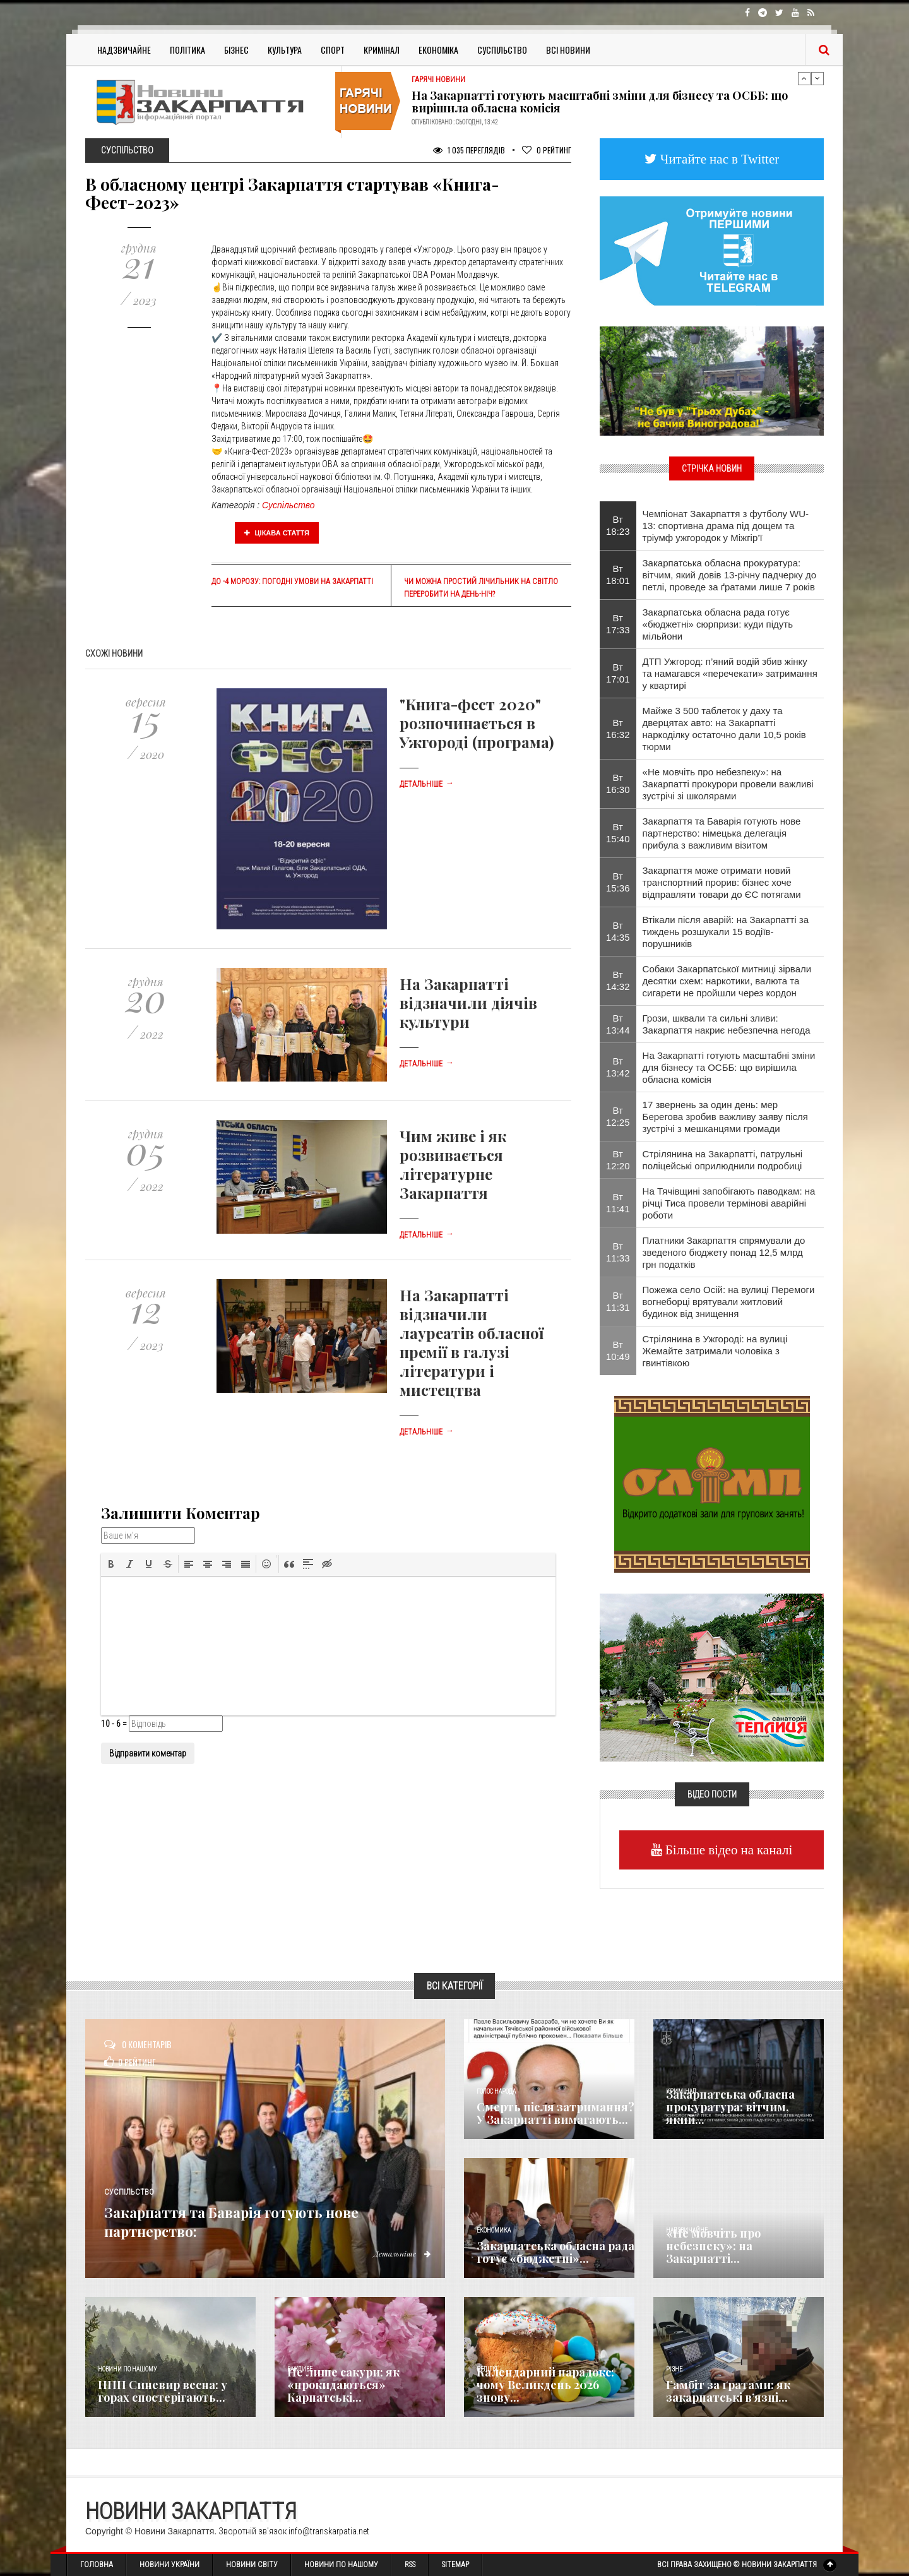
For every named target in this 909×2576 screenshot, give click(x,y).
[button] (111, 1563)
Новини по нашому (127, 2369)
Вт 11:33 (618, 1252)
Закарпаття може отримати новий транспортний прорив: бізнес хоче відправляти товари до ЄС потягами (722, 882)
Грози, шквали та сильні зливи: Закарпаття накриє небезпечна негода (727, 1024)
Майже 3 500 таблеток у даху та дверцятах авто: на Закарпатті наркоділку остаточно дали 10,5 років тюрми (724, 728)
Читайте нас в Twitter (718, 158)
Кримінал (382, 49)
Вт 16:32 (618, 728)
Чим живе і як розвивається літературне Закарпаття (453, 1164)
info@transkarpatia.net (328, 2531)
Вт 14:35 (618, 931)
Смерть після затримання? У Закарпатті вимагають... (555, 2113)
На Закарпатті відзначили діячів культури (468, 1003)
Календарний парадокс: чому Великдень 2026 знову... (545, 2384)
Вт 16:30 (618, 783)
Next (817, 78)
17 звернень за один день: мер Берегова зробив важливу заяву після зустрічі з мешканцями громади (725, 1116)
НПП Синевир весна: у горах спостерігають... (162, 2391)
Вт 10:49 (618, 1350)
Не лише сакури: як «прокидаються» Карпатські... (343, 2384)
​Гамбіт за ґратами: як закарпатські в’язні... (728, 2391)
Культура (285, 49)
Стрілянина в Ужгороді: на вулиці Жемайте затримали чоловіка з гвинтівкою (715, 1350)
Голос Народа (496, 2091)
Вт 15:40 (618, 832)
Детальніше (427, 784)
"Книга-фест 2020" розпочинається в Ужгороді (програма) (477, 723)
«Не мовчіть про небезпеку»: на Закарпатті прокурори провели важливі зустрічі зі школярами (728, 783)
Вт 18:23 (618, 525)
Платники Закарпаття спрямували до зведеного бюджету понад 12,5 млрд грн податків (724, 1252)
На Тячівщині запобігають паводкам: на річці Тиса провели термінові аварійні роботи (729, 1203)
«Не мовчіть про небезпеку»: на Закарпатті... (713, 2246)
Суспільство (502, 49)
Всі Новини (568, 49)
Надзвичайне (124, 49)
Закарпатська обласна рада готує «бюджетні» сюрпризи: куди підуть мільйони (718, 624)
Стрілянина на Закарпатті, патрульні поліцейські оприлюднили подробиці (723, 1159)
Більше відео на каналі (727, 1849)
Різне (674, 2369)
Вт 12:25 (618, 1116)
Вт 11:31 (618, 1301)
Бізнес (236, 49)
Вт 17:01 (618, 673)
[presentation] (111, 1564)
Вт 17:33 (618, 623)
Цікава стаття (277, 533)
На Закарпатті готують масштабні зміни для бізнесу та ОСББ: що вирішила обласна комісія (600, 102)
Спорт (333, 49)
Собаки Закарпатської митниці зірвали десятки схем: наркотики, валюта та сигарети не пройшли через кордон (727, 980)
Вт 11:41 (618, 1202)
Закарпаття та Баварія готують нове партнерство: (252, 2220)
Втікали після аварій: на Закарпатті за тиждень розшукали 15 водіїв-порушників (726, 931)
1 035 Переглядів (469, 150)
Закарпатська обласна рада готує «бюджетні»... (555, 2252)
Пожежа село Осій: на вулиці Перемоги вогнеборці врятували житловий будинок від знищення (729, 1301)
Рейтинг (546, 150)
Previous (804, 78)
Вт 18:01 (618, 574)
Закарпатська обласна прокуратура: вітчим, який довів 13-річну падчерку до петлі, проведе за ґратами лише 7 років (730, 575)
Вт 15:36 (618, 882)
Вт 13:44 (618, 1024)
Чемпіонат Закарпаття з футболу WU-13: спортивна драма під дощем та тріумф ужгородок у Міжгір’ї (726, 525)
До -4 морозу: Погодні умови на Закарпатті (292, 581)
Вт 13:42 (618, 1067)
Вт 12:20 (618, 1159)
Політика (187, 49)
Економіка (438, 49)
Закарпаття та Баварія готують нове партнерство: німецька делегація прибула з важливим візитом (722, 833)
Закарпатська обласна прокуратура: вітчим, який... (730, 2107)
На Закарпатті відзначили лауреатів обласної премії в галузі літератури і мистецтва (472, 1342)
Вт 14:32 (618, 980)
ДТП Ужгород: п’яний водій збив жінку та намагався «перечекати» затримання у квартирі (730, 673)
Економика (494, 2230)
